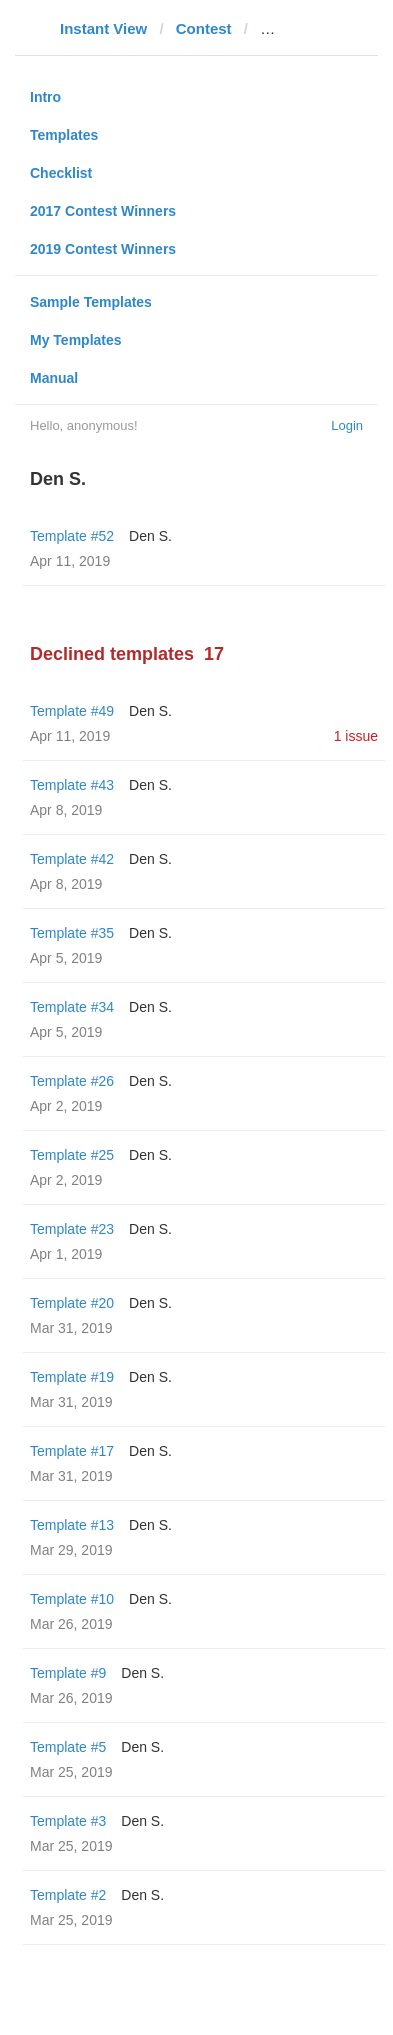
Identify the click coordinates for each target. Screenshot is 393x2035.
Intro (45, 97)
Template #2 (68, 1895)
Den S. (150, 536)
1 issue (356, 736)
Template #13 (72, 1525)
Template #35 (72, 933)
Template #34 (72, 1007)
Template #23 (72, 1229)
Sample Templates (91, 302)
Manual (54, 378)
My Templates (76, 340)
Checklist (61, 173)
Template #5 (68, 1747)
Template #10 (72, 1599)
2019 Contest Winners (103, 249)
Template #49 (72, 711)
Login (347, 425)
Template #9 (68, 1673)
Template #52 (72, 536)
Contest (204, 28)
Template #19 (72, 1377)
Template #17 (72, 1451)
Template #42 (72, 859)
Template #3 (68, 1821)
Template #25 (72, 1155)
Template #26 (72, 1081)
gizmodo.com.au (319, 28)
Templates (64, 135)
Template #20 (72, 1303)
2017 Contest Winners (103, 211)
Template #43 (72, 785)
